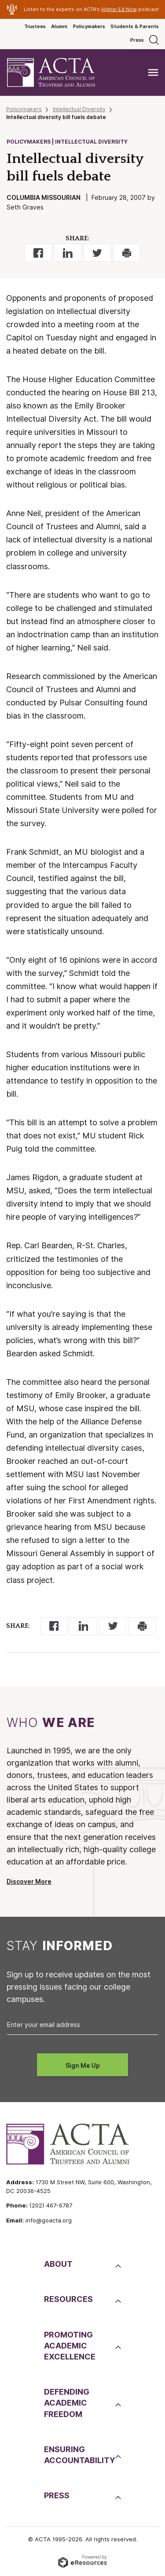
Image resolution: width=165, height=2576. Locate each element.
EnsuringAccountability (78, 2455)
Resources (68, 2299)
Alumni (59, 26)
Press (137, 40)
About (58, 2264)
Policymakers (89, 26)
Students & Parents (134, 26)
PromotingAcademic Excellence (69, 2345)
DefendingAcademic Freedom (66, 2402)
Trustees (35, 26)
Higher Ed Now (119, 9)
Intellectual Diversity (79, 109)
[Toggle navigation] (153, 72)
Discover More (29, 1881)
